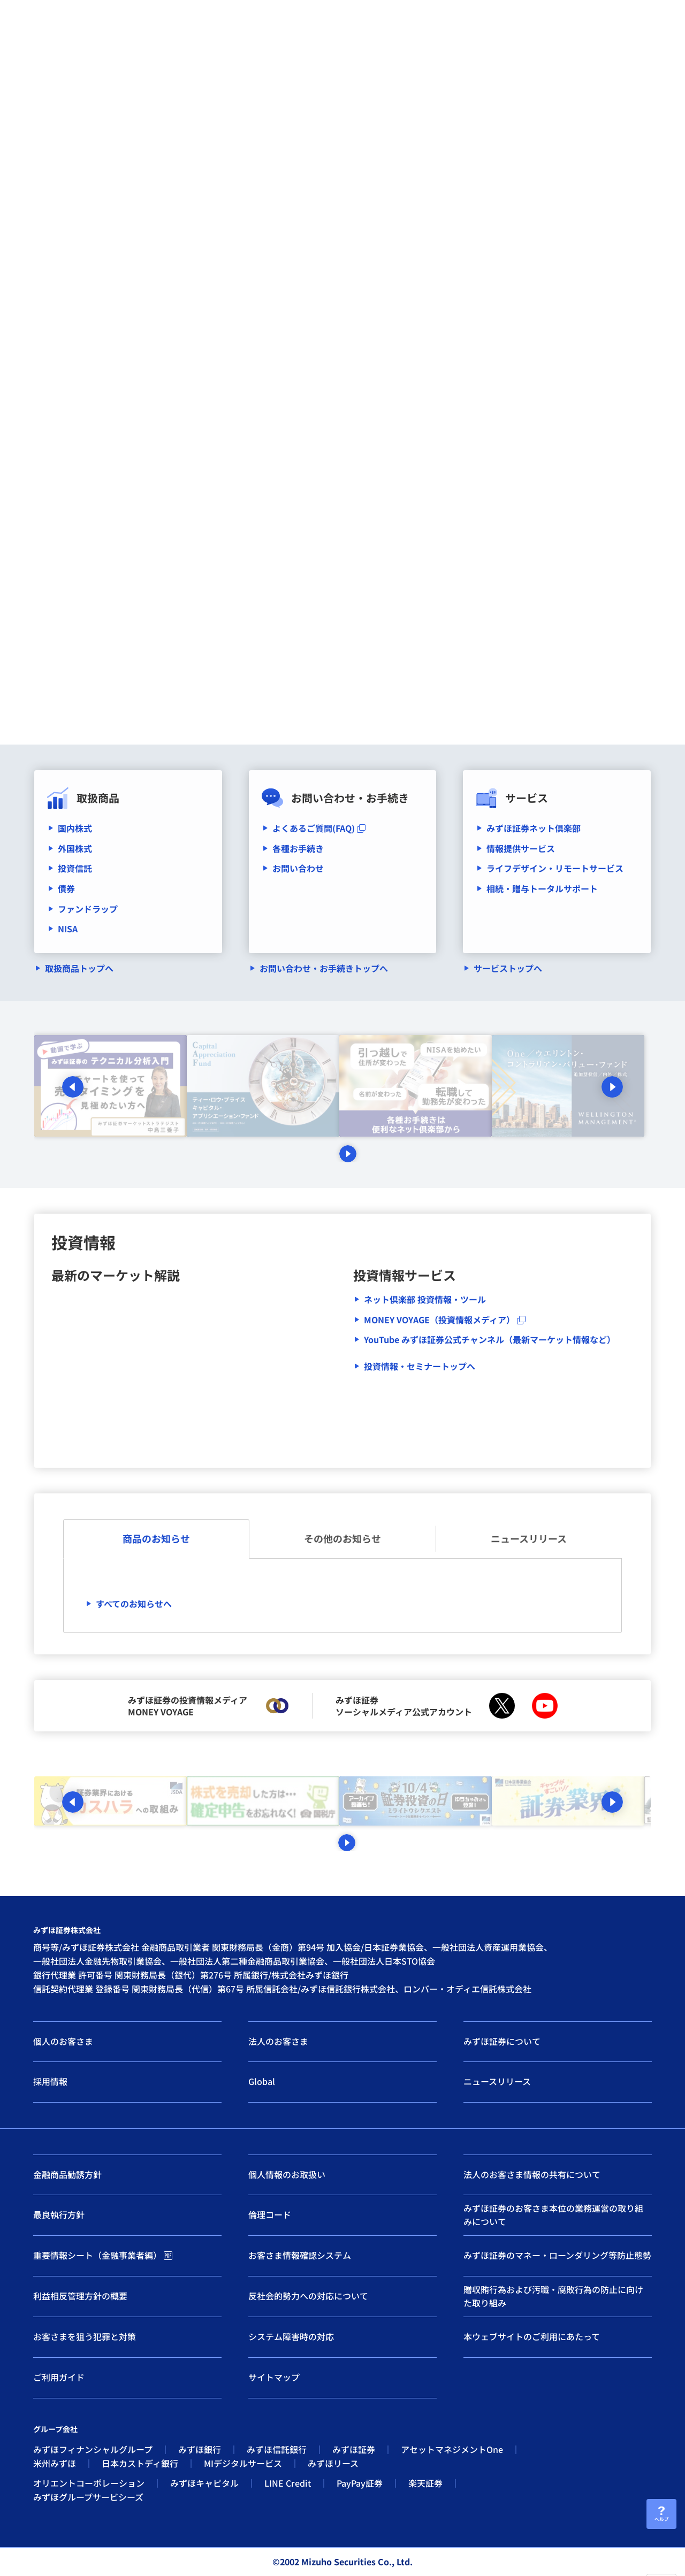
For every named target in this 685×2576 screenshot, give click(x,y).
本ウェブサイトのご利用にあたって (531, 2336)
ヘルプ (661, 2518)
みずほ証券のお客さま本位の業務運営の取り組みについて (553, 2215)
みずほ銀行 (199, 2449)
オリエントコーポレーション (88, 2483)
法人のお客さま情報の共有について (531, 2174)
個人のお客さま (63, 2041)
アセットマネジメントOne (452, 2449)
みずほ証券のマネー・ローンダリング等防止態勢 (557, 2255)
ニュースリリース (529, 1538)
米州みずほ (54, 2463)
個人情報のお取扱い (286, 2174)
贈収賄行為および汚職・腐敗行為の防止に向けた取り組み (553, 2296)
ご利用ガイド (59, 2377)
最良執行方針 (59, 2214)
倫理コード (269, 2214)
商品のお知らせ (156, 1538)
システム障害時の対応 (291, 2336)
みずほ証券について (502, 2041)
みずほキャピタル (204, 2483)
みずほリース (333, 2463)
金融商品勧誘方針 (67, 2174)
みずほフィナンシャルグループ (93, 2449)
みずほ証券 (353, 2449)
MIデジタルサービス (243, 2463)
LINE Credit (287, 2483)
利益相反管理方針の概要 (80, 2295)
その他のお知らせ (342, 1538)
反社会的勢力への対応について (308, 2295)
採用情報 (50, 2081)
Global (261, 2081)
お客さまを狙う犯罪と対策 (84, 2336)
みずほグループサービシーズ (88, 2496)
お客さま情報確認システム (299, 2255)
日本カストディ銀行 (140, 2463)
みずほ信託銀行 (277, 2449)
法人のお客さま (278, 2041)
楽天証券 (425, 2483)
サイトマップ (274, 2377)
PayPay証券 (360, 2483)
